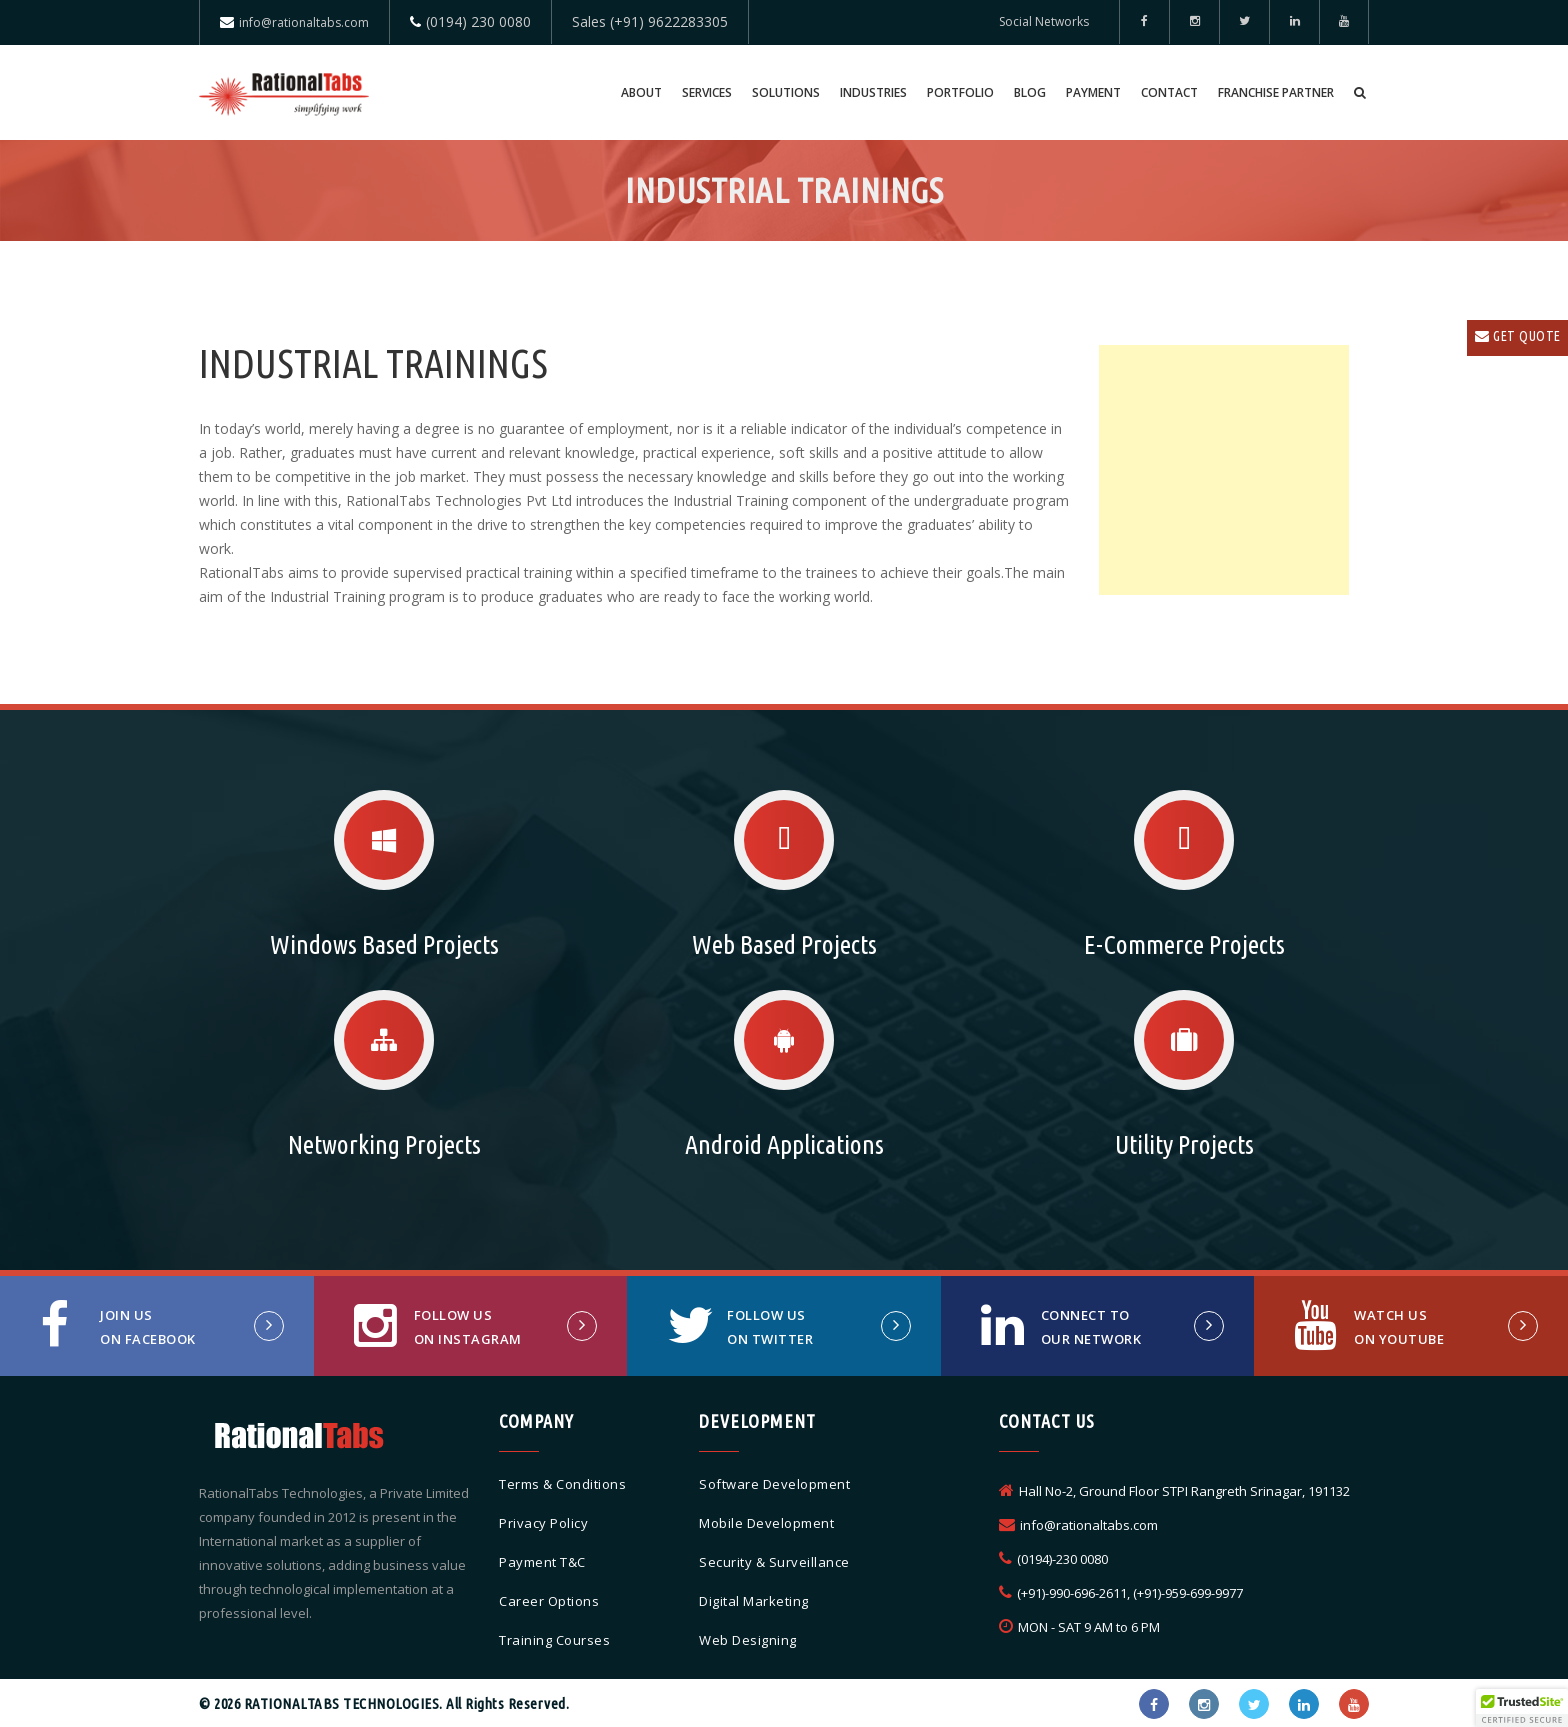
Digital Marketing (754, 1601)
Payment (1093, 92)
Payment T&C (542, 1562)
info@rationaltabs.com (304, 22)
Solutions (786, 92)
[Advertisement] (1224, 470)
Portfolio (960, 92)
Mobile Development (766, 1523)
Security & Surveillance (774, 1562)
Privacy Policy (543, 1523)
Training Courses (554, 1640)
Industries (873, 92)
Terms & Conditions (562, 1484)
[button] (1522, 1708)
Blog (1030, 92)
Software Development (774, 1484)
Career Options (549, 1601)
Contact (1169, 92)
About (641, 92)
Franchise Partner (1276, 92)
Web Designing (748, 1640)
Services (707, 92)
